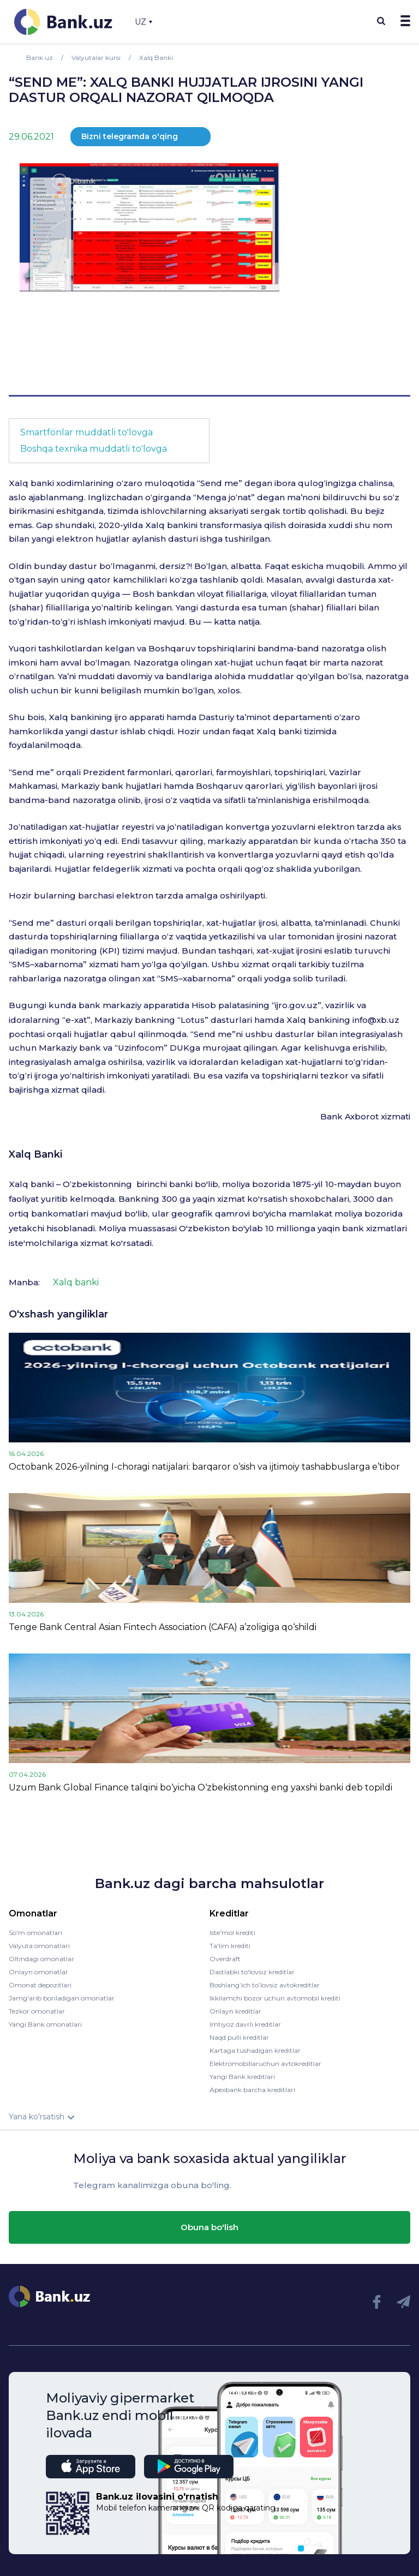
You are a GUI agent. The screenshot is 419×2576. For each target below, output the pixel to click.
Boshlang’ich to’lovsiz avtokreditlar (265, 1985)
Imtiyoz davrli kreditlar (245, 2024)
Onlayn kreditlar (235, 2011)
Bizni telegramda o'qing (129, 136)
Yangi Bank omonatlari (45, 2024)
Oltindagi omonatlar (41, 1959)
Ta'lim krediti (230, 1946)
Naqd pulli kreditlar (239, 2037)
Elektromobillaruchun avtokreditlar (265, 2063)
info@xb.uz (375, 1020)
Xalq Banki (35, 1154)
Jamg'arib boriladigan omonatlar (62, 1998)
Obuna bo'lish (209, 2227)
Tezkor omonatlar (37, 2011)
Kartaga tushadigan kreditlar (255, 2050)
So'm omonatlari (35, 1932)
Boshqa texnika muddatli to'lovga (93, 449)
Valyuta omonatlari (39, 1946)
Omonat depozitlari (40, 1985)
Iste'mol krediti (232, 1932)
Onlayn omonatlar (38, 1972)
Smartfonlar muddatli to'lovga (86, 432)
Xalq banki (76, 1282)
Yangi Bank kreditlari (242, 2076)
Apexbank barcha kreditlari (252, 2090)
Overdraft (225, 1959)
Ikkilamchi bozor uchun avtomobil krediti (275, 1998)
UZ (143, 21)
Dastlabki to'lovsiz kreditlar (252, 1972)
